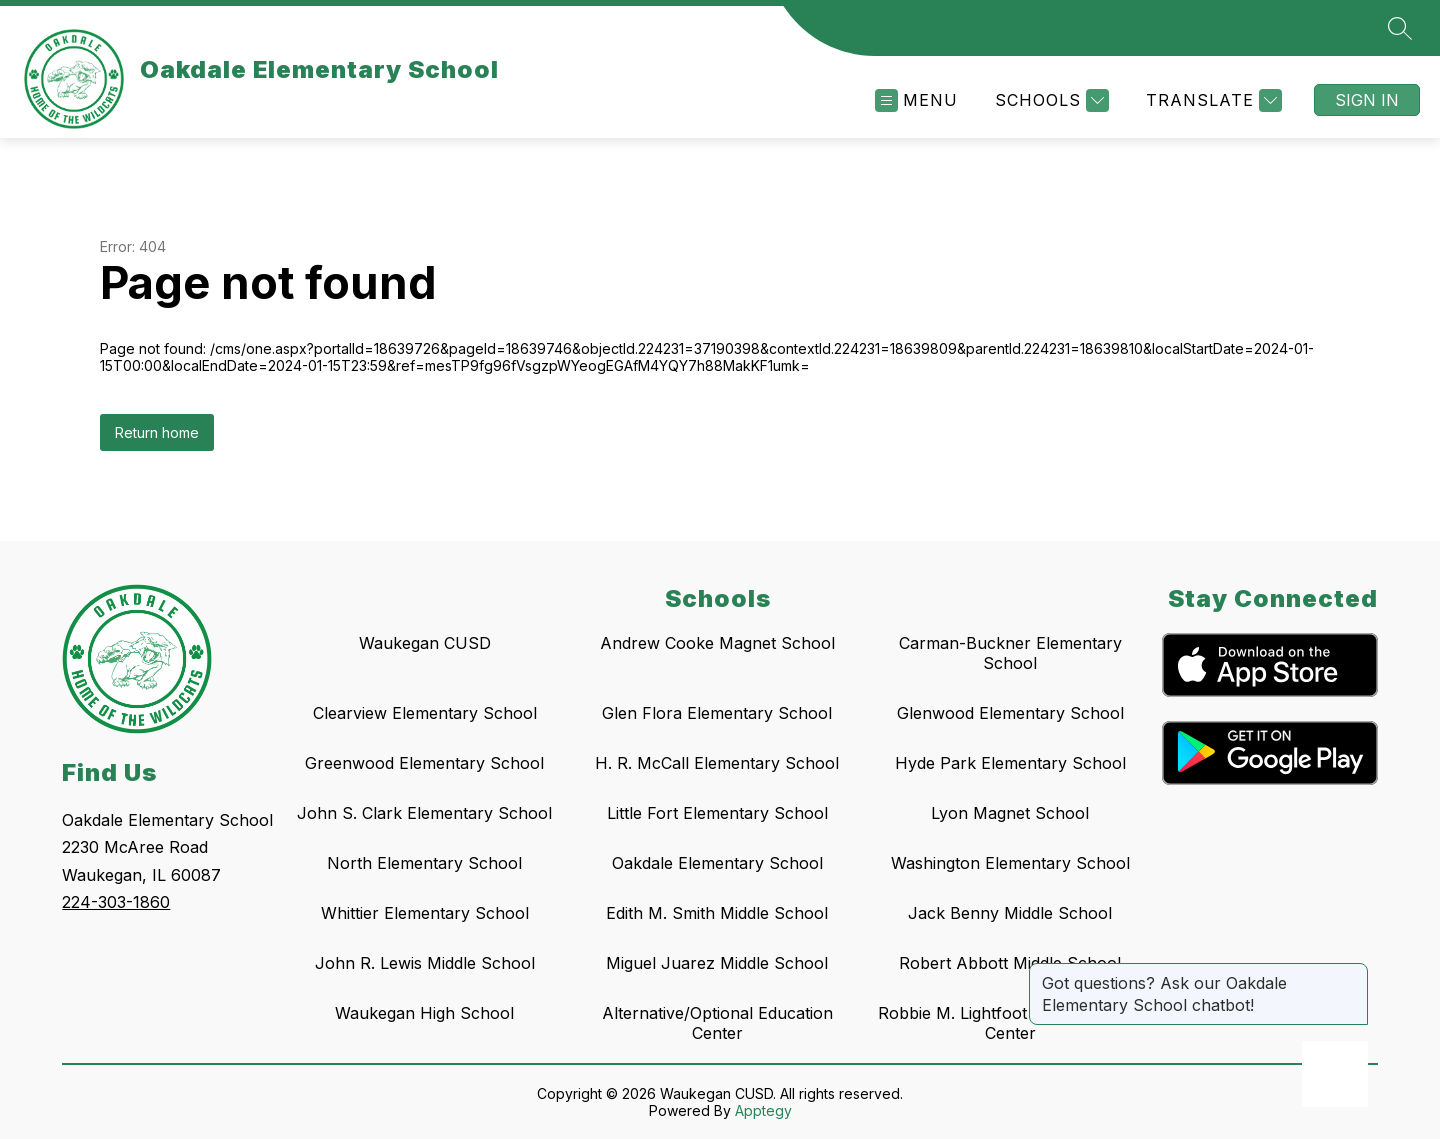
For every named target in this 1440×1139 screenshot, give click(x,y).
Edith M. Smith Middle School (717, 913)
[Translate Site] (1211, 100)
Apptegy (763, 1110)
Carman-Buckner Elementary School (1010, 653)
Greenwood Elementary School (424, 763)
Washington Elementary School (1010, 863)
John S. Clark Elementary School (424, 813)
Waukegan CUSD (425, 643)
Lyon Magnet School (1010, 813)
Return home (157, 432)
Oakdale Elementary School (717, 863)
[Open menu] (916, 100)
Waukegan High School (424, 1013)
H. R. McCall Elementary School (717, 763)
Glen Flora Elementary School (717, 713)
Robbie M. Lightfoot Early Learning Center (1010, 1023)
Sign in (1367, 100)
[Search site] (1400, 28)
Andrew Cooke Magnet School (717, 643)
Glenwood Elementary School (1010, 713)
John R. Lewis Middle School (425, 963)
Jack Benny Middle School (1010, 913)
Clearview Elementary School (425, 713)
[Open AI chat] (1335, 1074)
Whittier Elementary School (425, 913)
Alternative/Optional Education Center (717, 1023)
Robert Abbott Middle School (1010, 963)
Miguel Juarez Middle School (717, 963)
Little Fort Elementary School (717, 813)
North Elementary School (424, 863)
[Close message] (1352, 973)
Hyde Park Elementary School (1010, 763)
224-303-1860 (116, 902)
